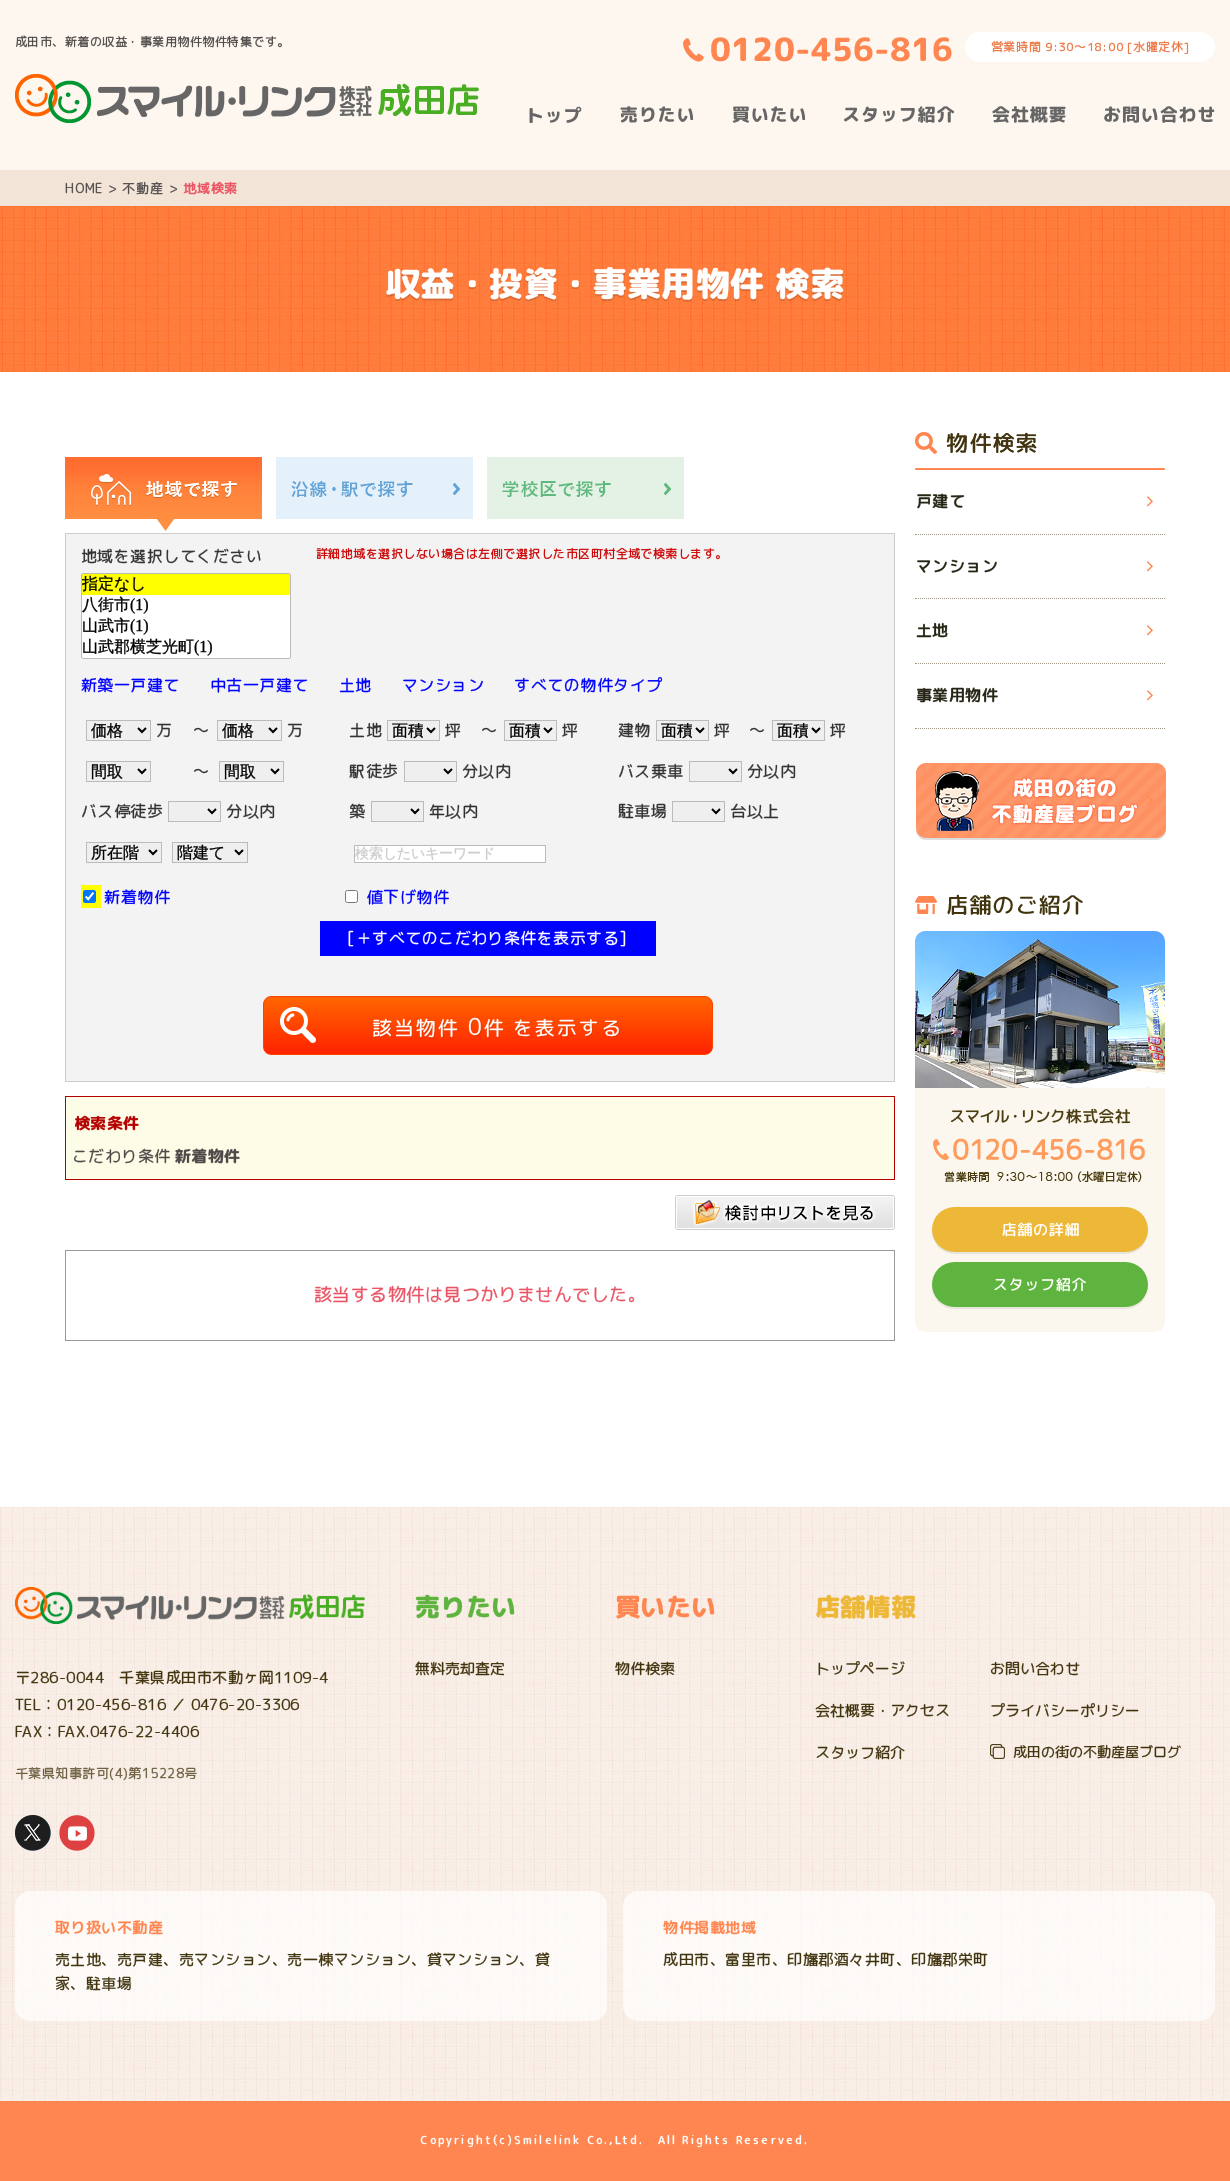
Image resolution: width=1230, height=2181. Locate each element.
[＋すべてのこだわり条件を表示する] (487, 938)
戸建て (940, 501)
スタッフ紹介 (860, 1752)
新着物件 (137, 897)
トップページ (860, 1668)
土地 (355, 685)
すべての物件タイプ (588, 685)
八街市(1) (186, 605)
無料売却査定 (460, 1668)
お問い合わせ (1035, 1668)
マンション (443, 685)
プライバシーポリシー (1065, 1710)
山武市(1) (186, 626)
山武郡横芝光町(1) (186, 647)
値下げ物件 (408, 897)
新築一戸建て (130, 685)
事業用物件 (957, 695)
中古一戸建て (259, 685)
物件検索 (645, 1668)
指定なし (186, 584)
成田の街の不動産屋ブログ (1097, 1751)
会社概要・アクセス (882, 1710)
